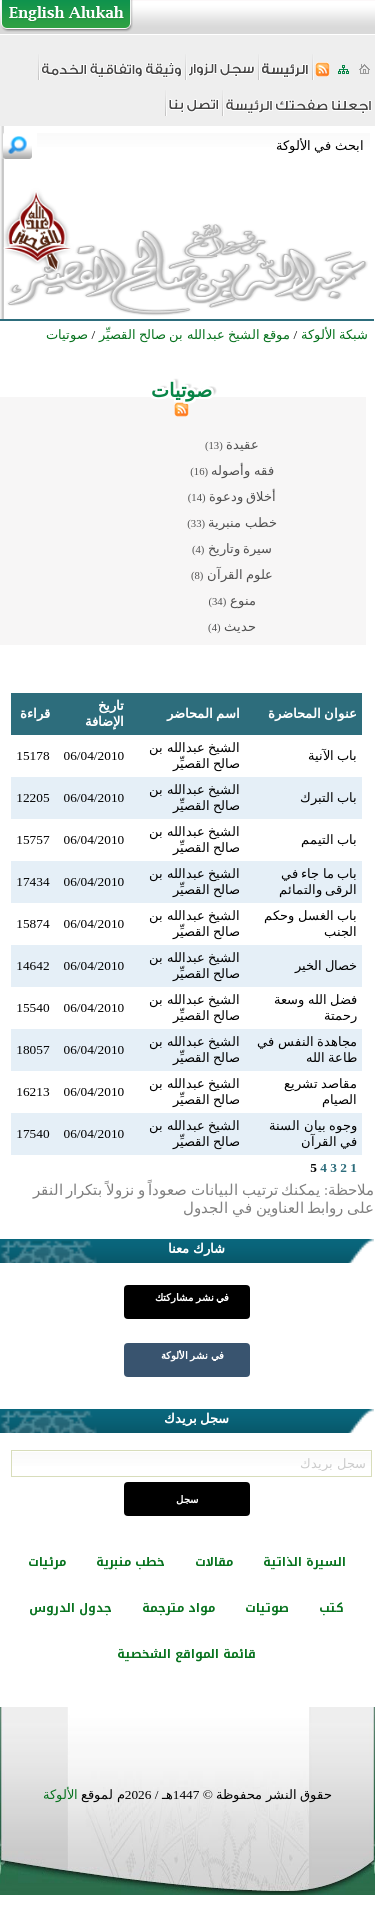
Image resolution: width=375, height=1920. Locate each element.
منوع (243, 600)
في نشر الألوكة (192, 1355)
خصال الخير (326, 965)
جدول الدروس (70, 1608)
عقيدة (242, 444)
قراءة (35, 713)
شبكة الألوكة (334, 334)
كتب (331, 1608)
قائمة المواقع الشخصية (186, 1654)
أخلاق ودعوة (242, 496)
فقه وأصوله (242, 470)
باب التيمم (329, 839)
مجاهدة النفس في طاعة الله (307, 1049)
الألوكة (60, 1794)
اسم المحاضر (203, 713)
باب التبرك (328, 797)
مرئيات (47, 1562)
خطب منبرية (242, 522)
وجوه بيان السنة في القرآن (313, 1133)
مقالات (214, 1562)
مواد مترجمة (178, 1608)
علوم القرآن (240, 574)
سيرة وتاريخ (240, 548)
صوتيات (267, 1608)
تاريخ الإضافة (104, 713)
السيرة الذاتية (304, 1562)
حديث (240, 626)
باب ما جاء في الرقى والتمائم (318, 881)
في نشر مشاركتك (192, 1297)
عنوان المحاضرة (312, 713)
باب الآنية (332, 755)
